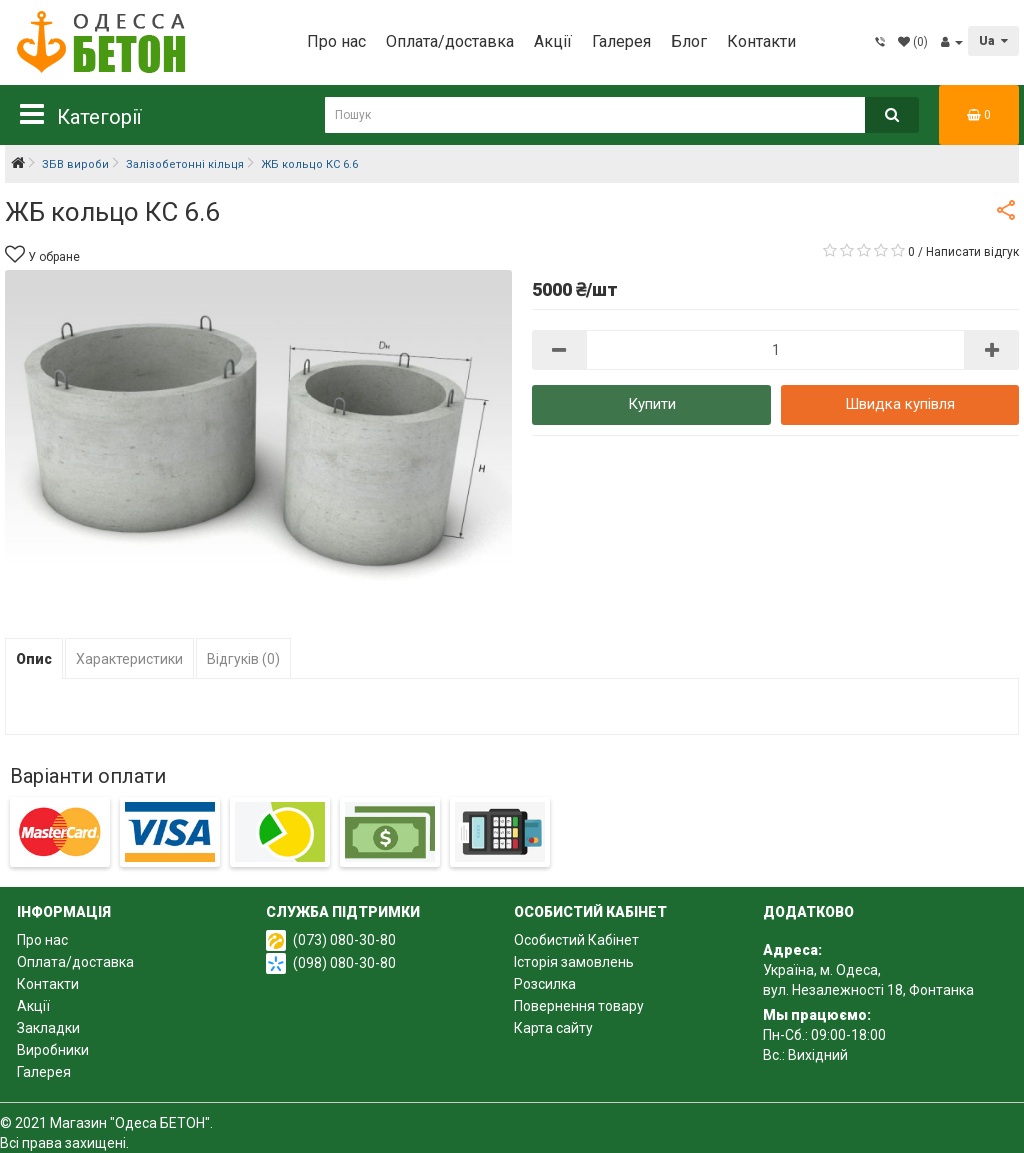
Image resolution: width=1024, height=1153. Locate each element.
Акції (553, 41)
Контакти (761, 41)
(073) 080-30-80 (344, 940)
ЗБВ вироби (75, 164)
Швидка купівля (900, 404)
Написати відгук (972, 252)
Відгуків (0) (243, 659)
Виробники (53, 1050)
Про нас (336, 41)
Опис (34, 659)
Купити (652, 404)
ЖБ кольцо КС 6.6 (309, 164)
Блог (689, 41)
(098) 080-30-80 (344, 963)
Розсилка (545, 984)
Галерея (621, 41)
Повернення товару (579, 1006)
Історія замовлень (574, 962)
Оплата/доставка (450, 41)
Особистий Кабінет (576, 940)
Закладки (48, 1028)
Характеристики (129, 659)
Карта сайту (553, 1028)
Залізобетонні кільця (185, 164)
